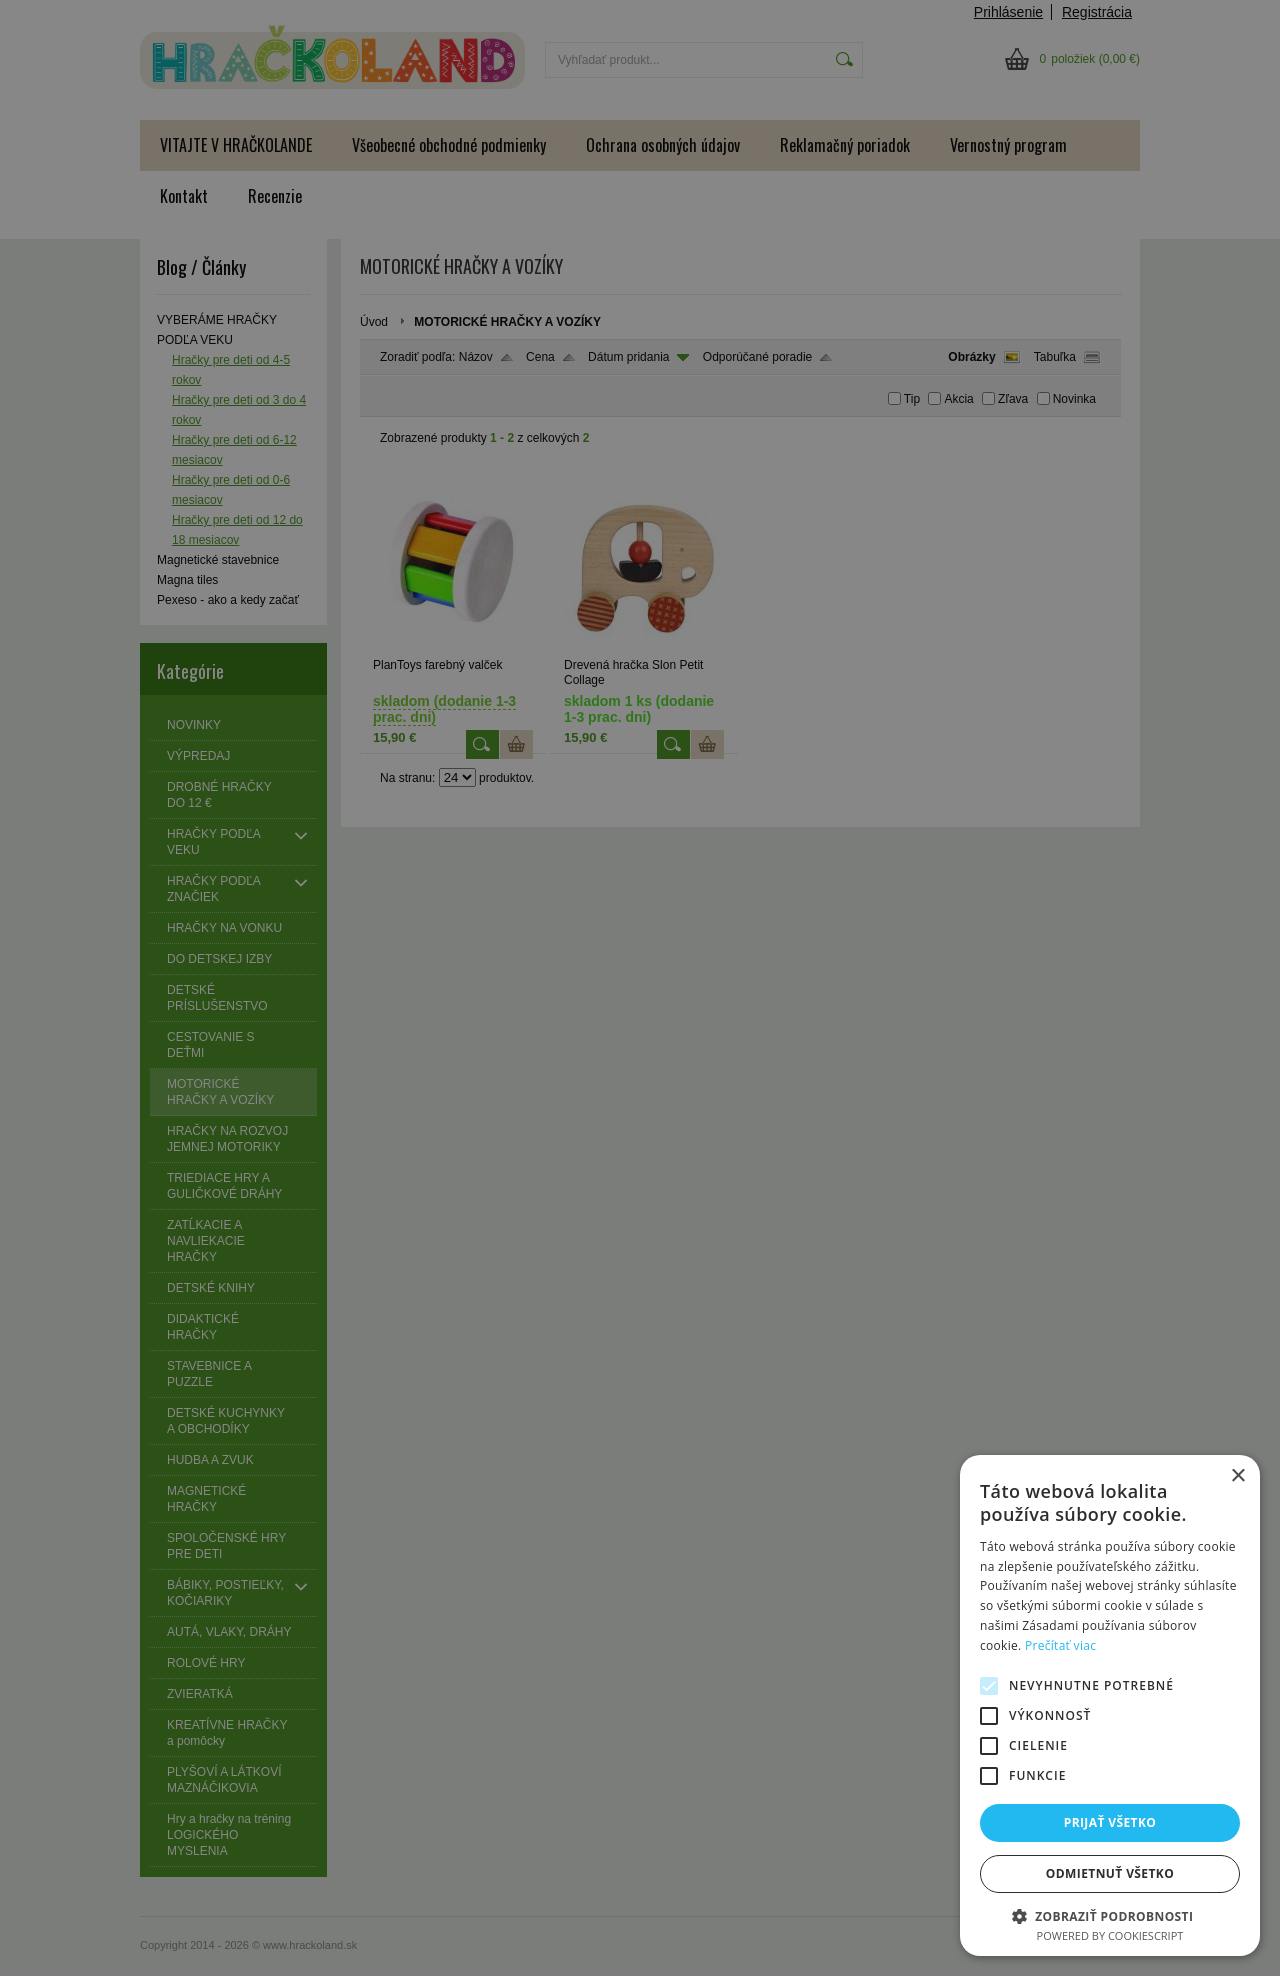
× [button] (1237, 1476)
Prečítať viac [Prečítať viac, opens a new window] (1060, 1645)
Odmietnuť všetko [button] (1110, 1873)
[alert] (640, 988)
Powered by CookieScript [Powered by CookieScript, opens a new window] (1110, 1935)
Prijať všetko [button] (1110, 1822)
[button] (1110, 1915)
